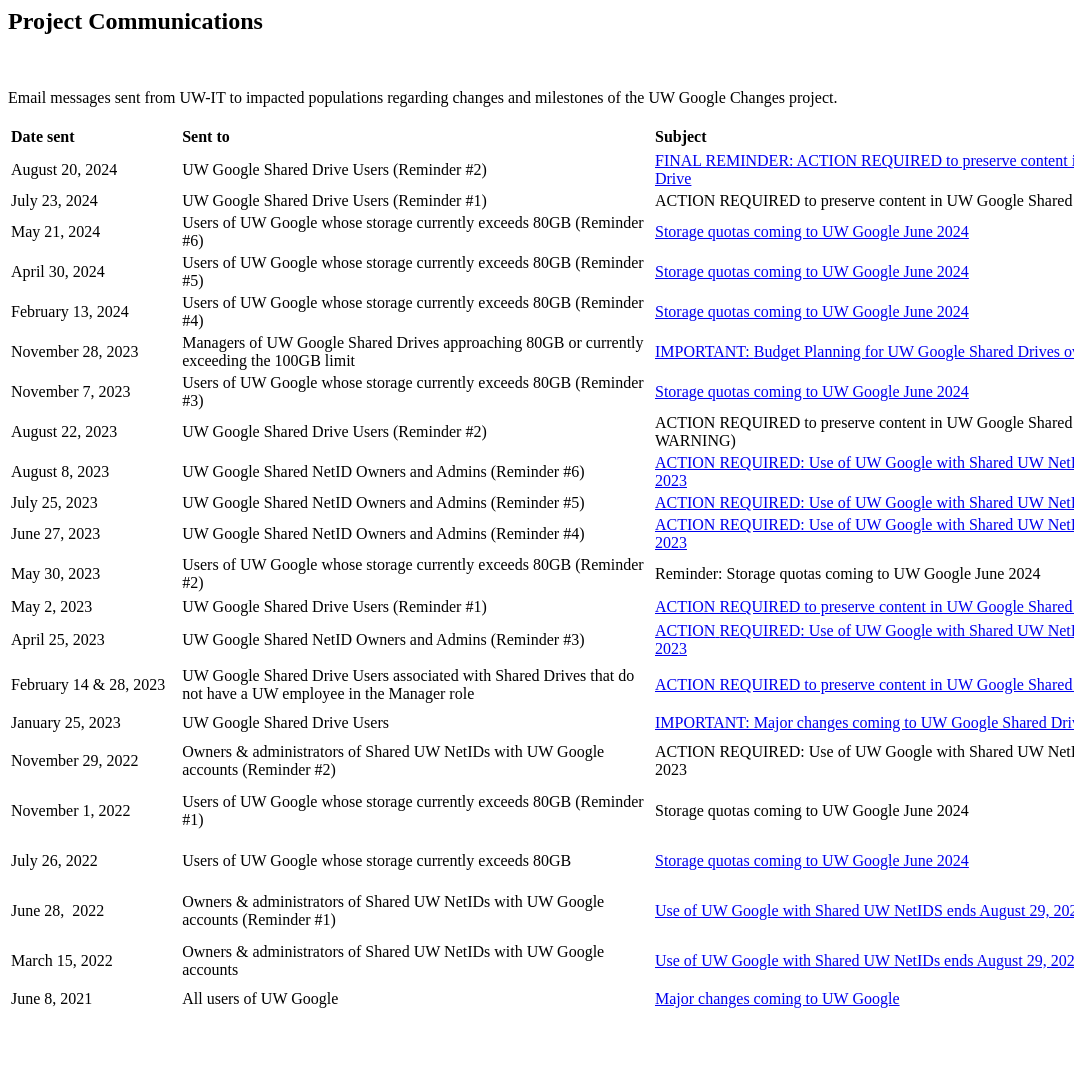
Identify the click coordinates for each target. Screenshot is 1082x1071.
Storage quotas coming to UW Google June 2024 (812, 231)
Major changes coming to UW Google (777, 998)
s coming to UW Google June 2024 (812, 311)
